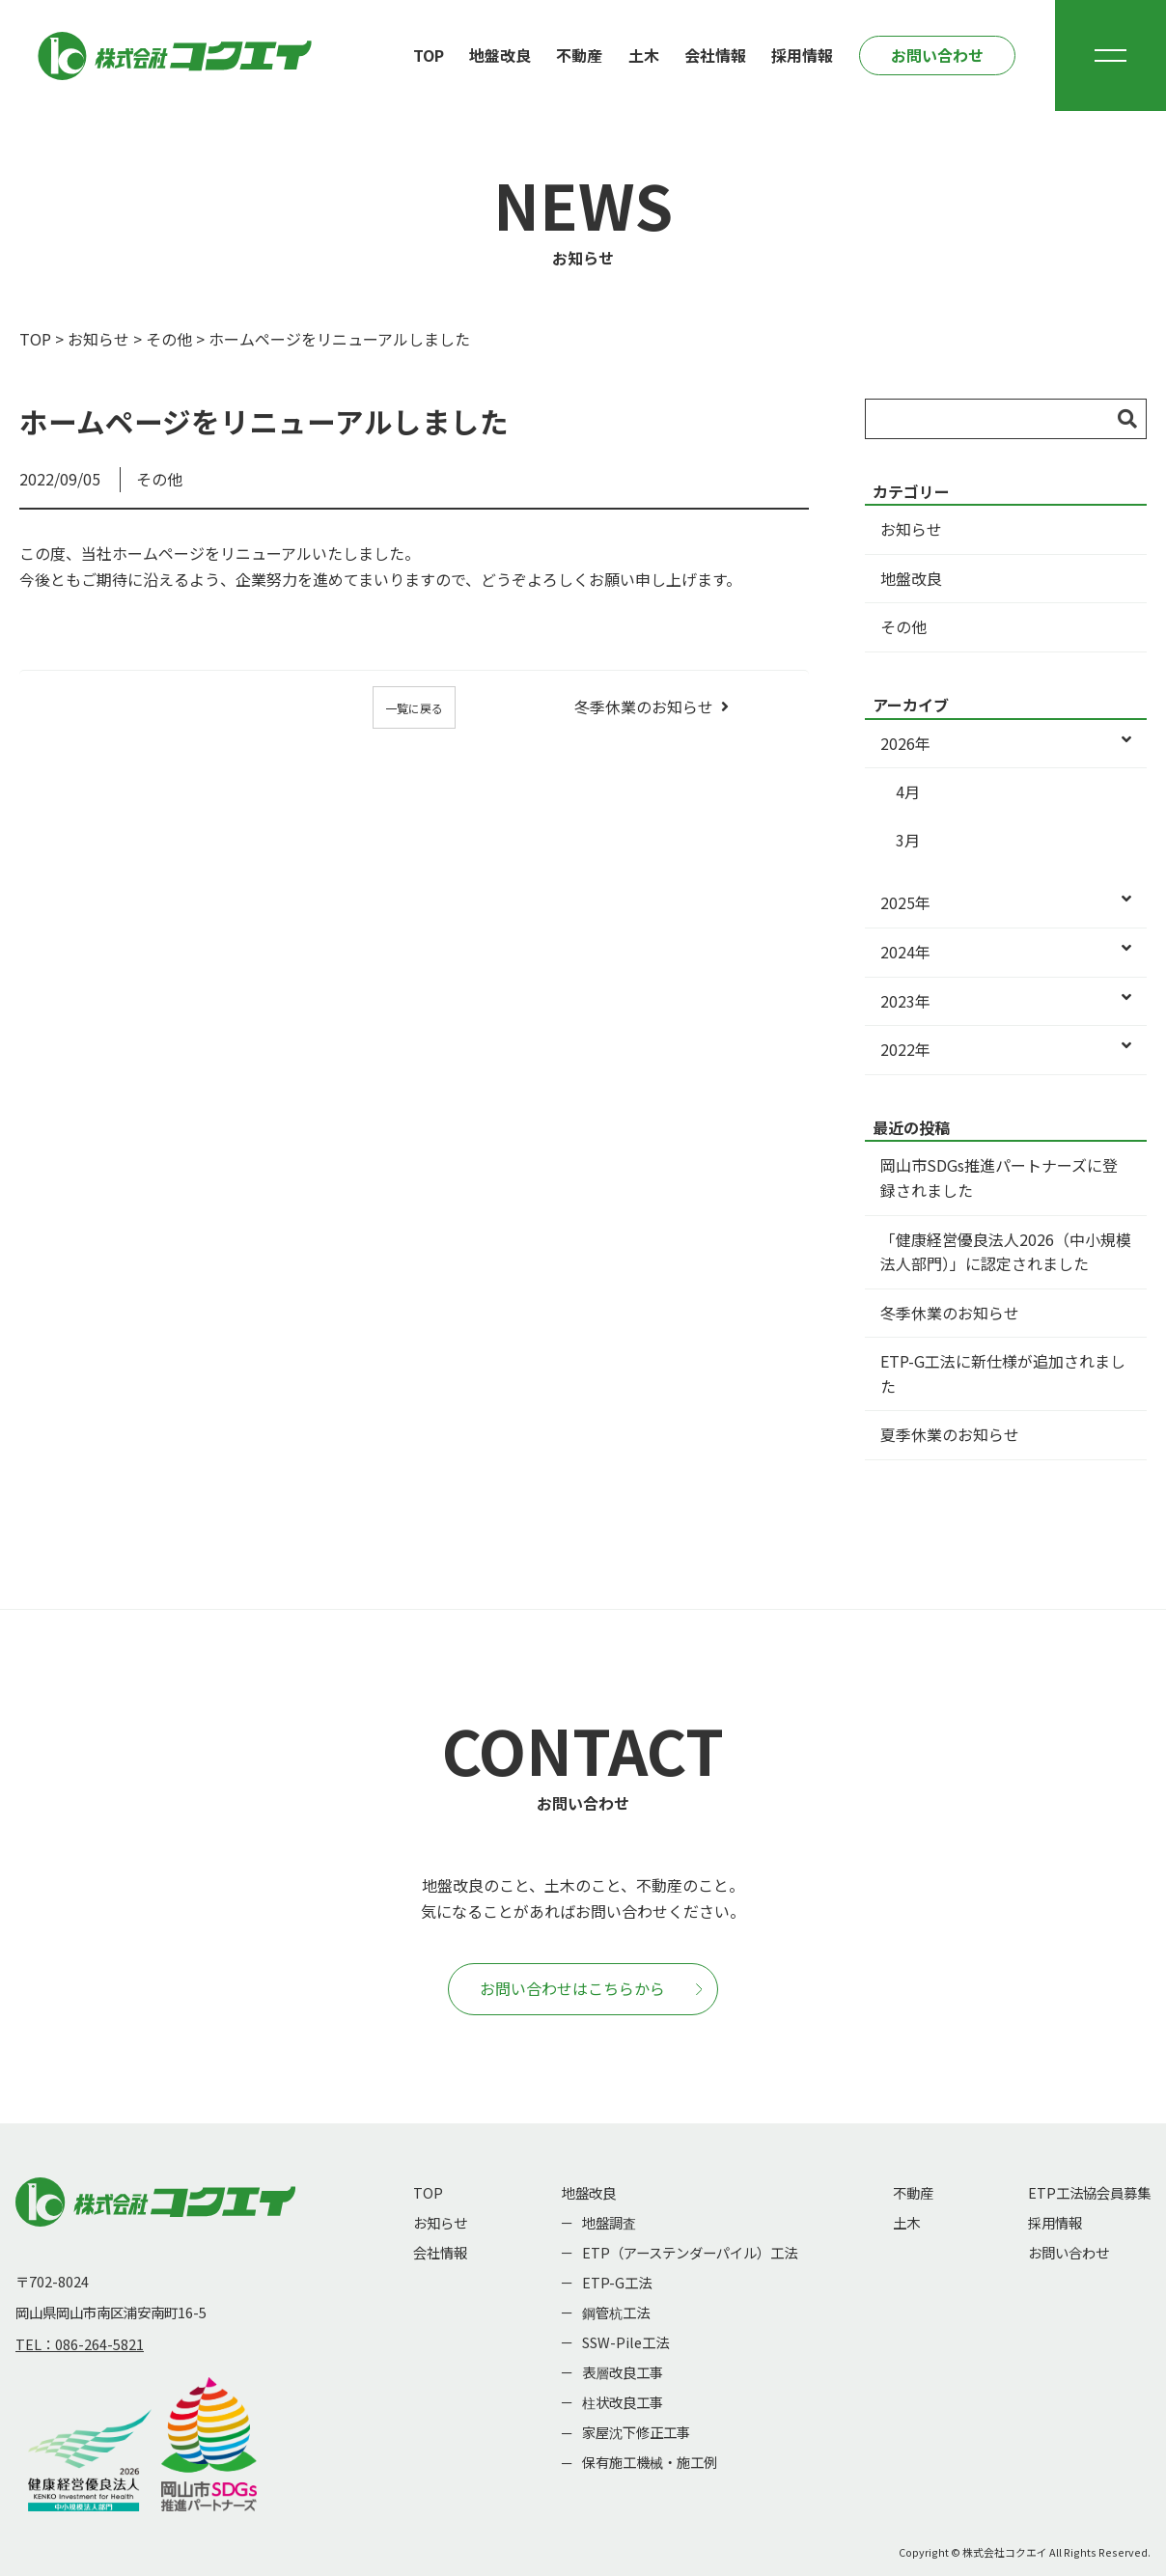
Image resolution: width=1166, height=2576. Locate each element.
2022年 (1005, 1050)
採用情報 (802, 55)
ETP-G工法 (617, 2282)
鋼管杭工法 (616, 2312)
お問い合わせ (937, 55)
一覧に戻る (414, 708)
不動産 (579, 55)
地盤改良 (500, 55)
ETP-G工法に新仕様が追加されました (1002, 1373)
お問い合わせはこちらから (591, 1988)
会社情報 (715, 55)
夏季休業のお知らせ (949, 1434)
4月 (908, 791)
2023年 (1005, 1001)
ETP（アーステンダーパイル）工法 (689, 2252)
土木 (643, 55)
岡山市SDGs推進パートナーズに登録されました (999, 1177)
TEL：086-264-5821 (79, 2344)
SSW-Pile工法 (625, 2342)
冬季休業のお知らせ (643, 706)
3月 (908, 839)
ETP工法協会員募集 (1089, 2192)
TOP (428, 55)
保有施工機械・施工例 (649, 2461)
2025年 (1005, 903)
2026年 (1005, 744)
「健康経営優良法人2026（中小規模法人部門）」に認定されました (1005, 1252)
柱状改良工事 (622, 2402)
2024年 (1005, 952)
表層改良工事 (622, 2372)
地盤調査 (609, 2222)
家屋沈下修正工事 (636, 2432)
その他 (169, 338)
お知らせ (98, 338)
